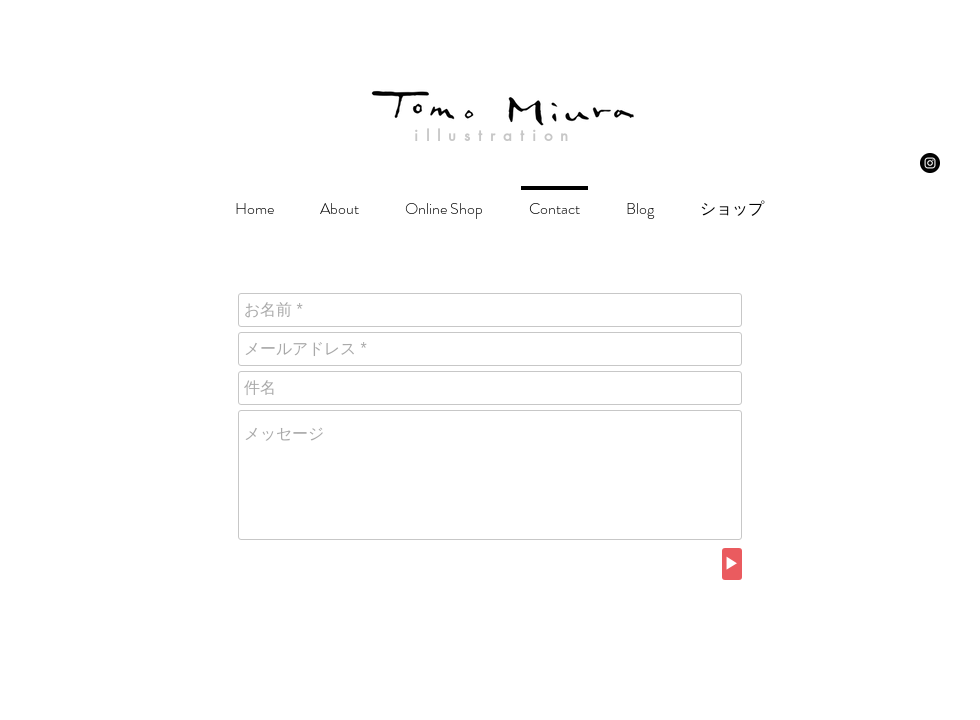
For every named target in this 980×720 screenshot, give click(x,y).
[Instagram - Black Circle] (930, 163)
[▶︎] (732, 564)
